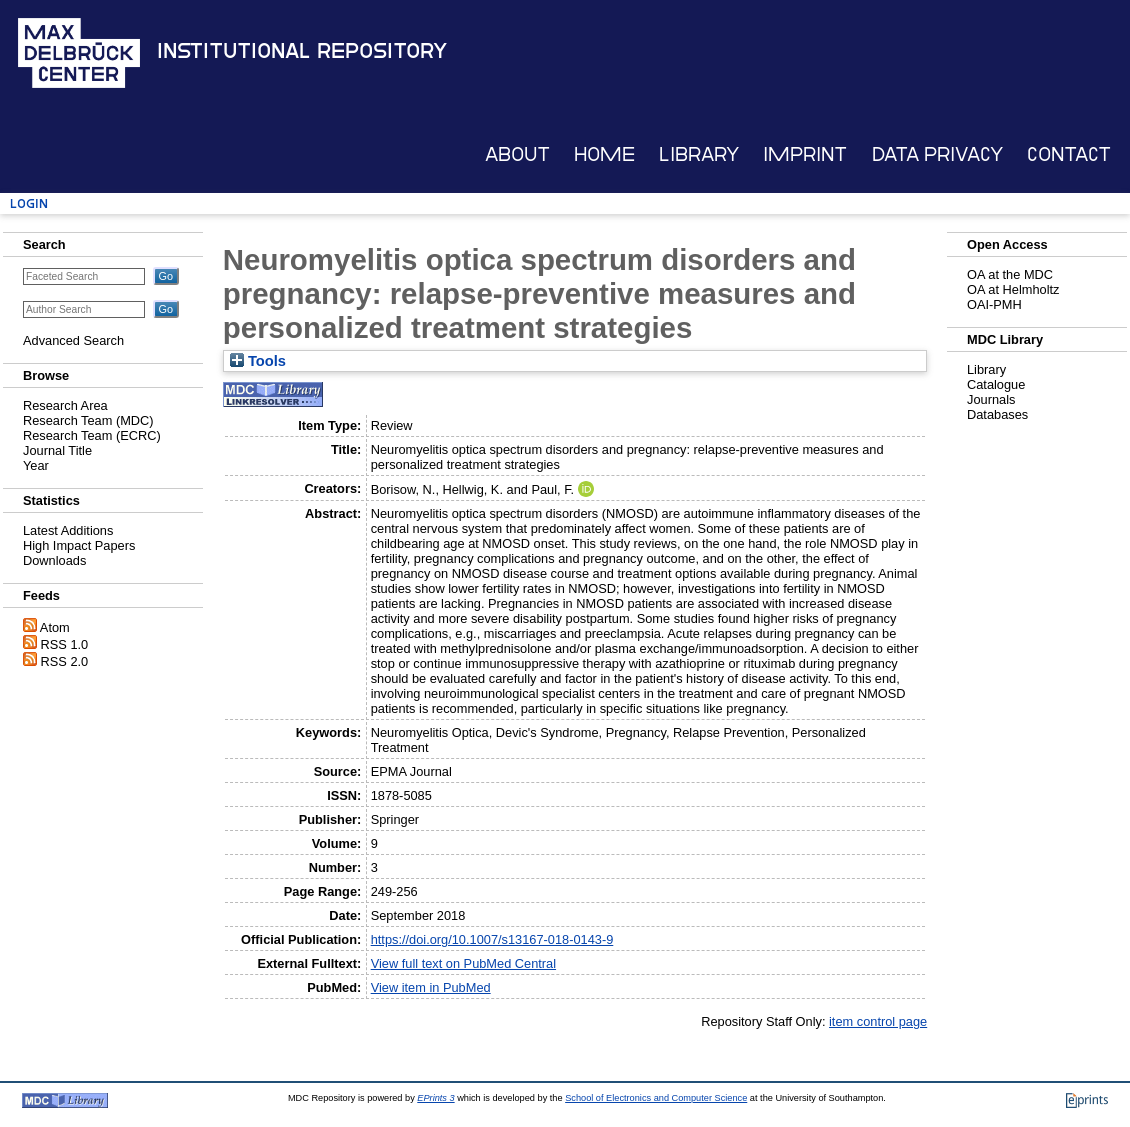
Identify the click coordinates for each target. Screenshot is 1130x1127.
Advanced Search (73, 340)
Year (36, 465)
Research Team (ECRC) (92, 435)
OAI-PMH (994, 304)
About (517, 154)
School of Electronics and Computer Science (656, 1098)
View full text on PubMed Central (463, 963)
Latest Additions (68, 530)
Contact (1069, 154)
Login (29, 203)
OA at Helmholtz (1013, 289)
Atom (55, 627)
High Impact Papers (79, 545)
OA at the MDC (1010, 274)
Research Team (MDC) (88, 420)
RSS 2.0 (65, 661)
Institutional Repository (302, 51)
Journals (991, 399)
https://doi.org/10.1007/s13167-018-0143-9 (492, 939)
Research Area (65, 405)
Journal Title (57, 450)
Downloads (54, 560)
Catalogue (996, 384)
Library (699, 154)
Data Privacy (937, 154)
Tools (258, 361)
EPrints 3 (435, 1098)
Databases (997, 414)
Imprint (805, 154)
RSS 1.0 (65, 644)
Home (604, 154)
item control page (878, 1021)
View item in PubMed (431, 987)
